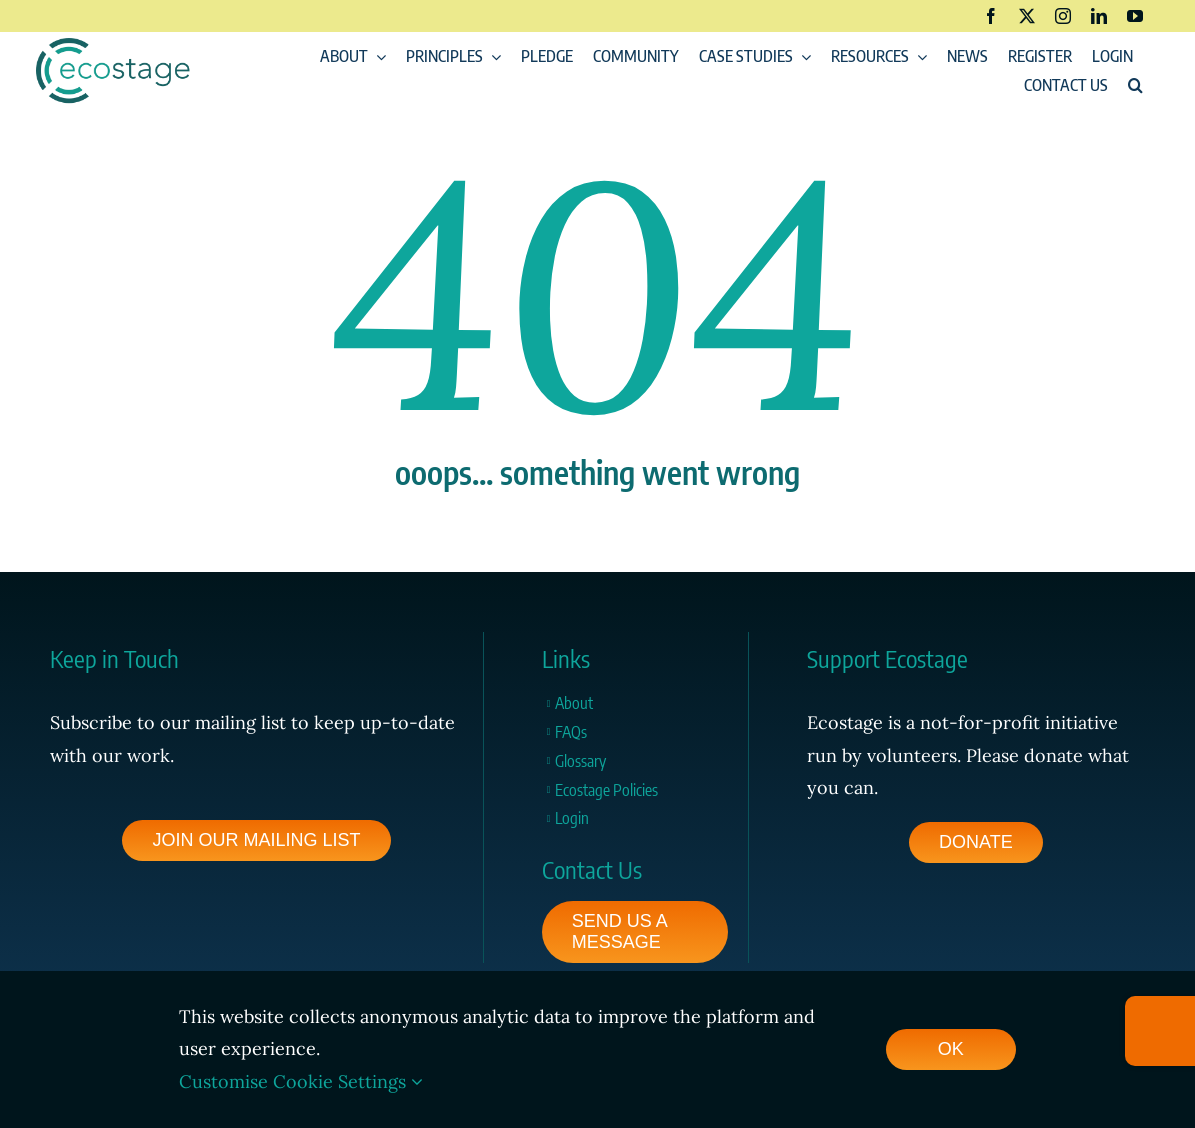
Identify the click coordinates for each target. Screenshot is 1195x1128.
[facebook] (991, 16)
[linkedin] (1099, 16)
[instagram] (1063, 16)
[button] (1135, 85)
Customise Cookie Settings (301, 1081)
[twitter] (1027, 16)
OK (951, 1049)
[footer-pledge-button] (976, 842)
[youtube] (1135, 16)
